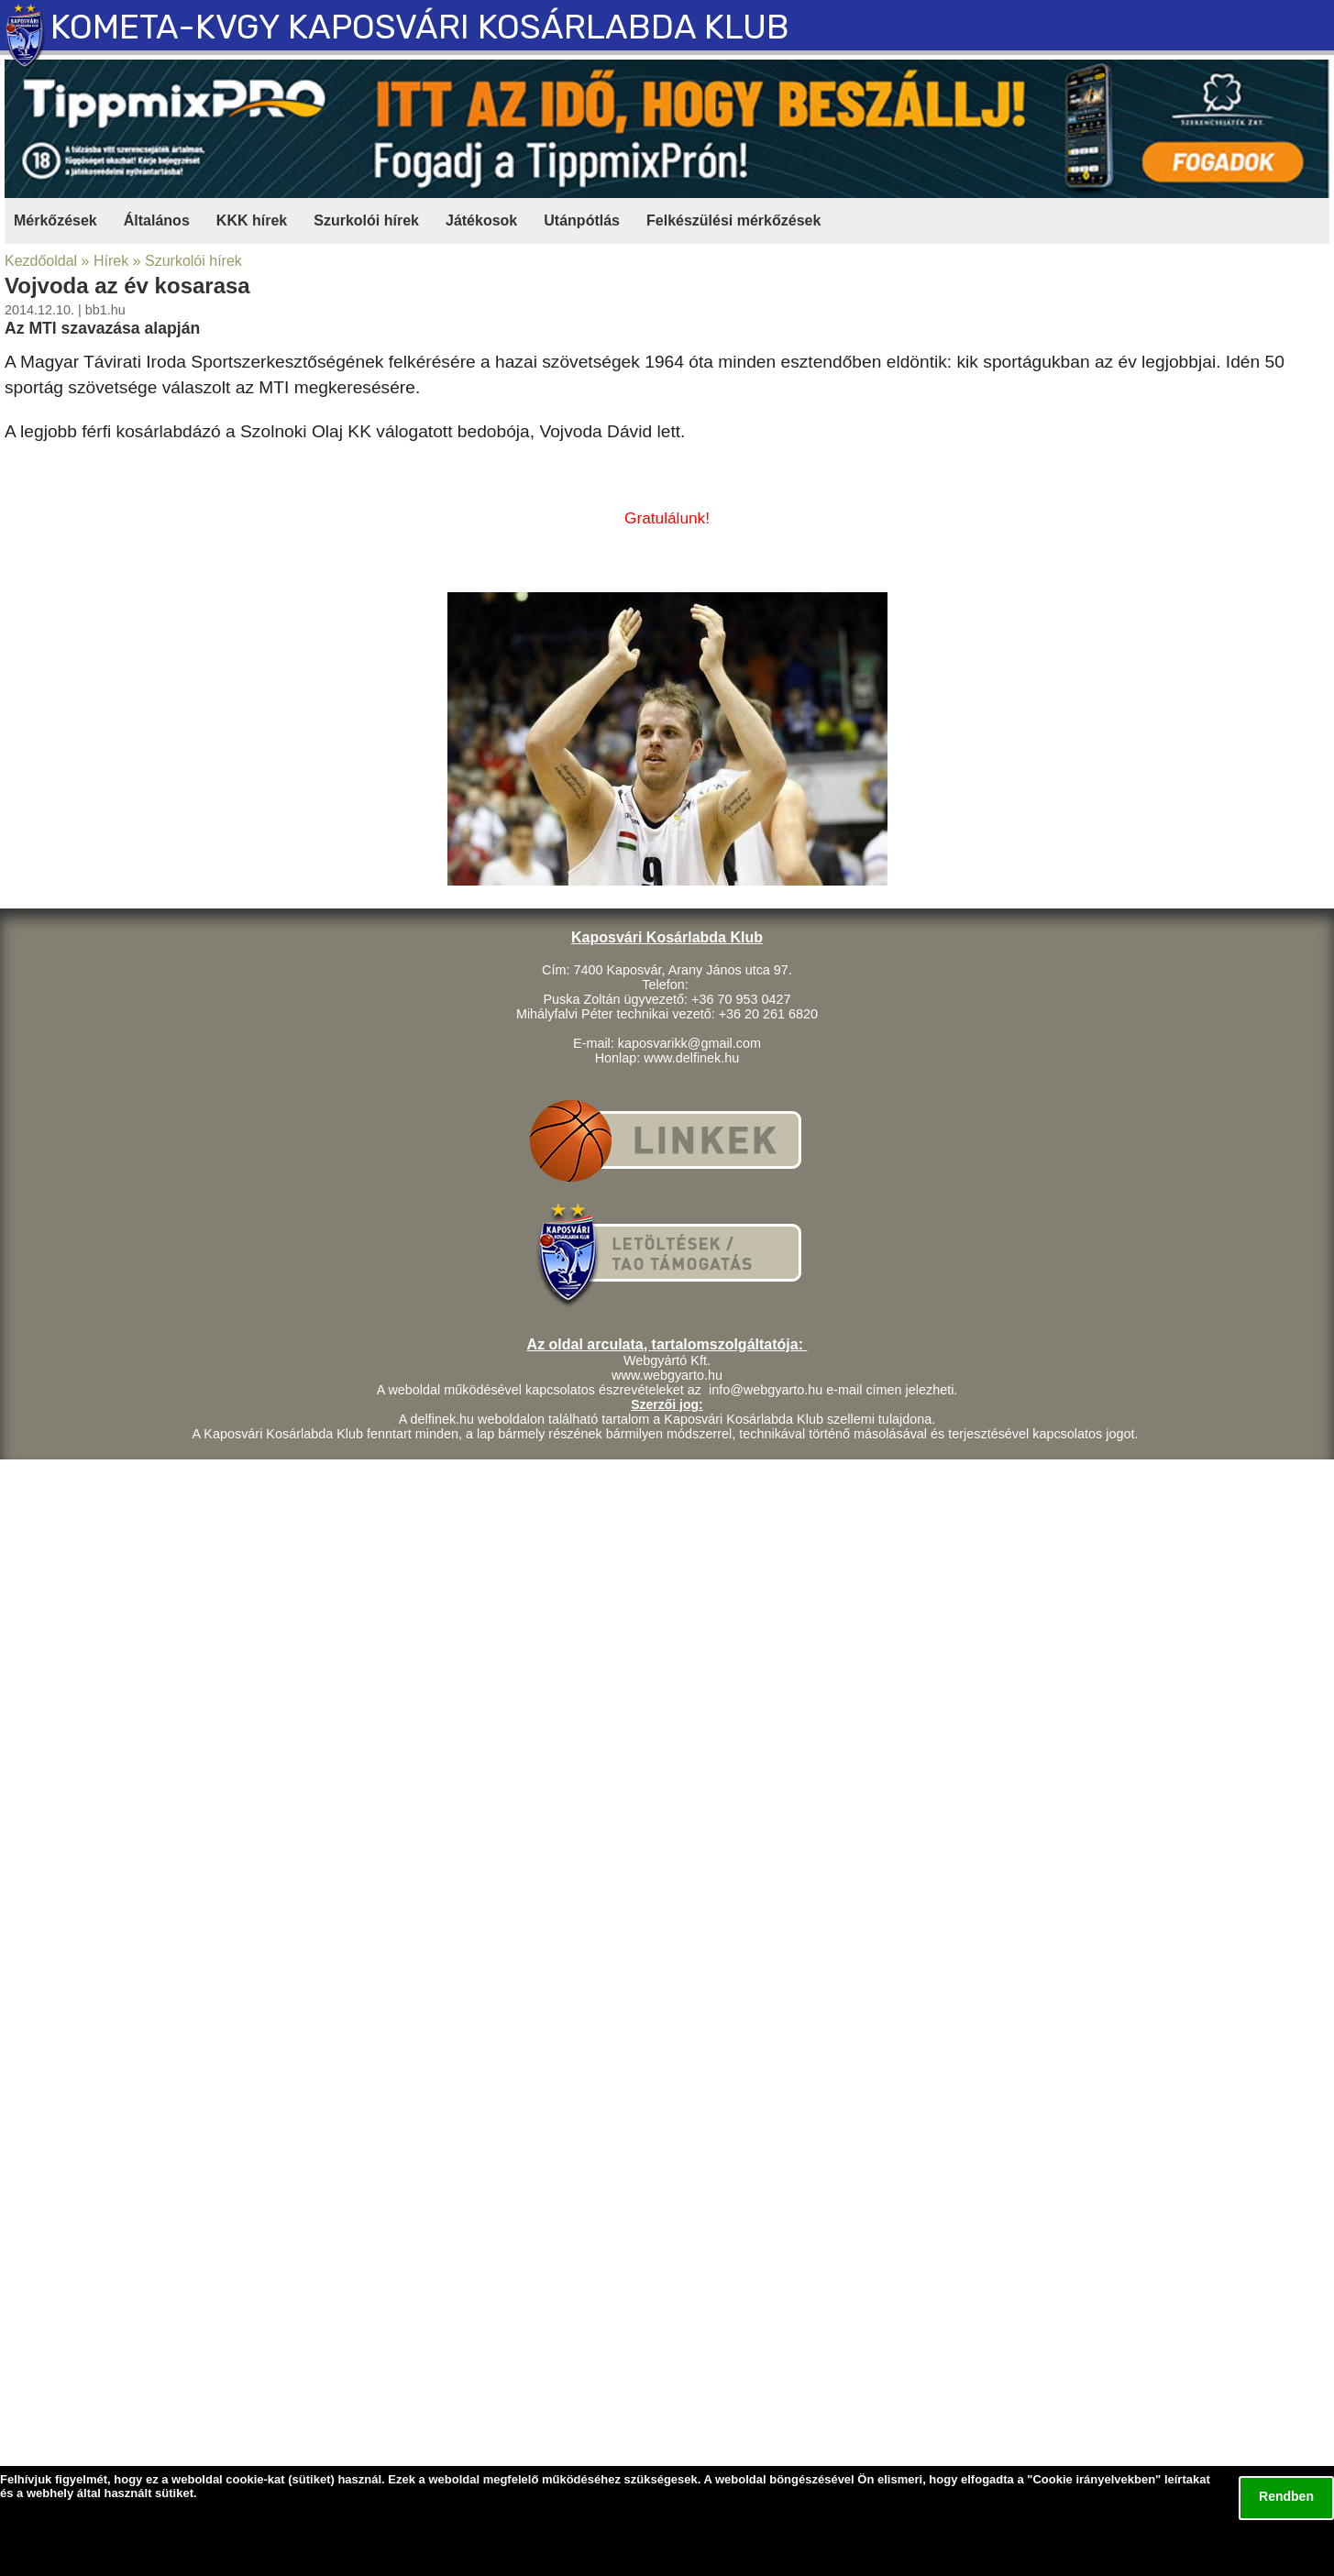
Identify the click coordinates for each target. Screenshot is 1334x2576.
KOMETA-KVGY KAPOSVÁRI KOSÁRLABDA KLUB (419, 27)
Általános (157, 220)
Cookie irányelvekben (1093, 2479)
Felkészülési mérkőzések (733, 220)
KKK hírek (251, 220)
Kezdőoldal (41, 261)
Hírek (111, 261)
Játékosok (481, 220)
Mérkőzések (55, 220)
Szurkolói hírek (366, 220)
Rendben (1286, 2496)
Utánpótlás (582, 220)
